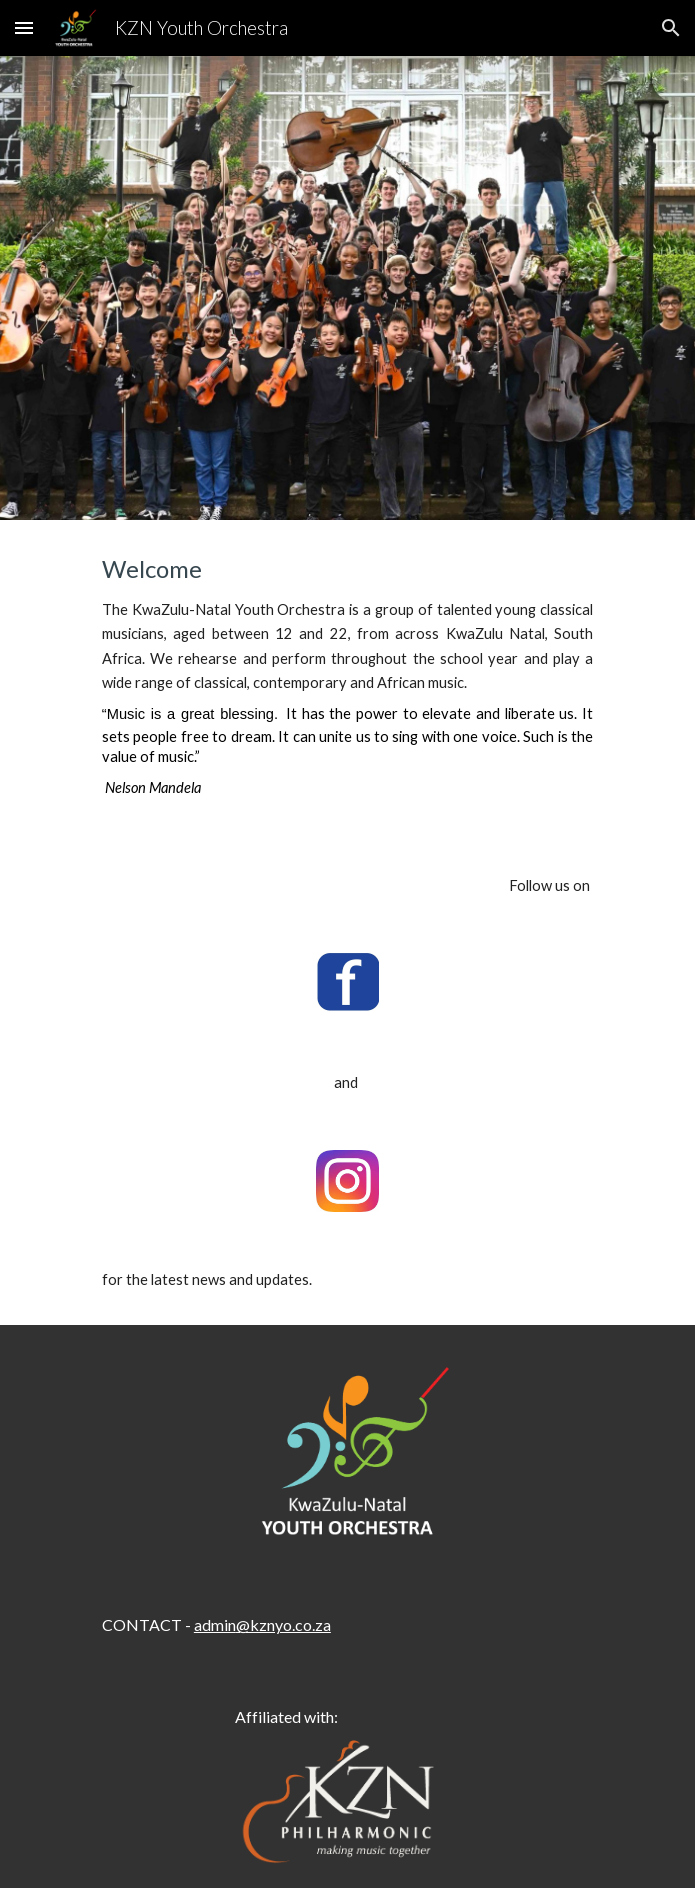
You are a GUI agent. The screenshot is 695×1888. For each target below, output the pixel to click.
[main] (347, 680)
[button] (24, 27)
